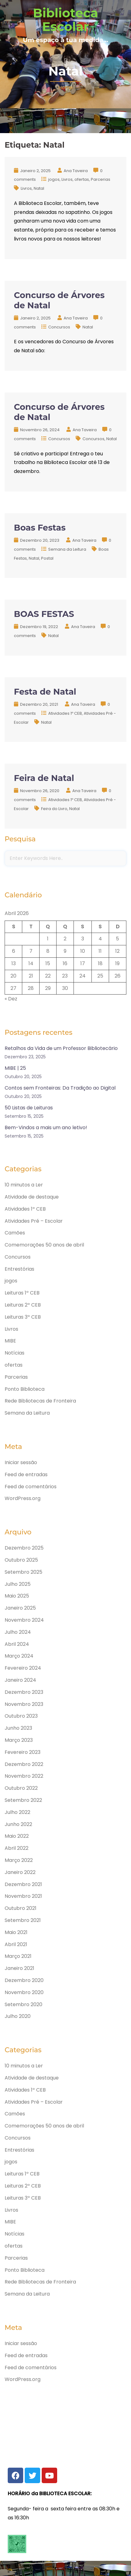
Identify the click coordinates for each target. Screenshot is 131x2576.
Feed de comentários (31, 1486)
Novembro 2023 (24, 1704)
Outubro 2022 (21, 1788)
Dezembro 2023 (24, 1692)
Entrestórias (19, 1269)
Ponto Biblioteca (24, 1389)
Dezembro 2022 (24, 1764)
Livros (67, 179)
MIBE (10, 1340)
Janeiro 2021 (19, 1968)
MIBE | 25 (15, 1068)
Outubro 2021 (20, 1908)
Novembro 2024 (24, 1620)
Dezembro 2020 (24, 1980)
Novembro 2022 (24, 1776)
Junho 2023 (18, 1728)
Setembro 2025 (23, 1572)
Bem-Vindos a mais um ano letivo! (46, 1127)
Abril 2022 (16, 1848)
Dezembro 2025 (24, 1547)
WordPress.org (22, 1498)
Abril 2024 (17, 1644)
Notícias (14, 1352)
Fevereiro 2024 (23, 1668)
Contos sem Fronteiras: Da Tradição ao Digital (60, 1087)
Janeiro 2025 (20, 1607)
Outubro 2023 (21, 1716)
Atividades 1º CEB (65, 713)
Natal (39, 188)
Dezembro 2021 (23, 1884)
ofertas (81, 179)
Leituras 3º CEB (23, 1317)
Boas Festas (40, 528)
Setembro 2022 (23, 1800)
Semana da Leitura (67, 549)
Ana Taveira (76, 171)
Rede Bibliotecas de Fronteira (40, 1400)
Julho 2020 (18, 2016)
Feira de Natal (44, 778)
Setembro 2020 (23, 2004)
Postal (47, 558)
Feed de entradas (26, 1474)
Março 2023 (19, 1740)
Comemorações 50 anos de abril (44, 1244)
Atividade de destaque (32, 1196)
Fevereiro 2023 (22, 1752)
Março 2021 (18, 1956)
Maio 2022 (17, 1836)
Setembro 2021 (23, 1920)
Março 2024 (19, 1655)
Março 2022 (19, 1860)
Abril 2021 (16, 1944)
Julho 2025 (18, 1584)
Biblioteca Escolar (65, 19)
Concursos (59, 327)
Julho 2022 (17, 1812)
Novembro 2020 (24, 1992)
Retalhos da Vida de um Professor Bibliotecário (61, 1048)
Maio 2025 (17, 1595)
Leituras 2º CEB (23, 1304)
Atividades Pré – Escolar (34, 1221)
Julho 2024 (18, 1632)
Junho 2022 (18, 1824)
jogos (54, 179)
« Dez (11, 998)
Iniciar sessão (21, 1462)
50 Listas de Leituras (29, 1107)
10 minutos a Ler (24, 1184)
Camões (15, 1232)
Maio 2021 (16, 1932)
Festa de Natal (45, 692)
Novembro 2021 (23, 1896)
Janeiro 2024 (20, 1680)
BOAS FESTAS (44, 614)
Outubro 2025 (21, 1559)
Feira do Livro (54, 809)
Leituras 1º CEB (22, 1292)
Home (65, 87)
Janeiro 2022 (20, 1872)
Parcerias (100, 179)
